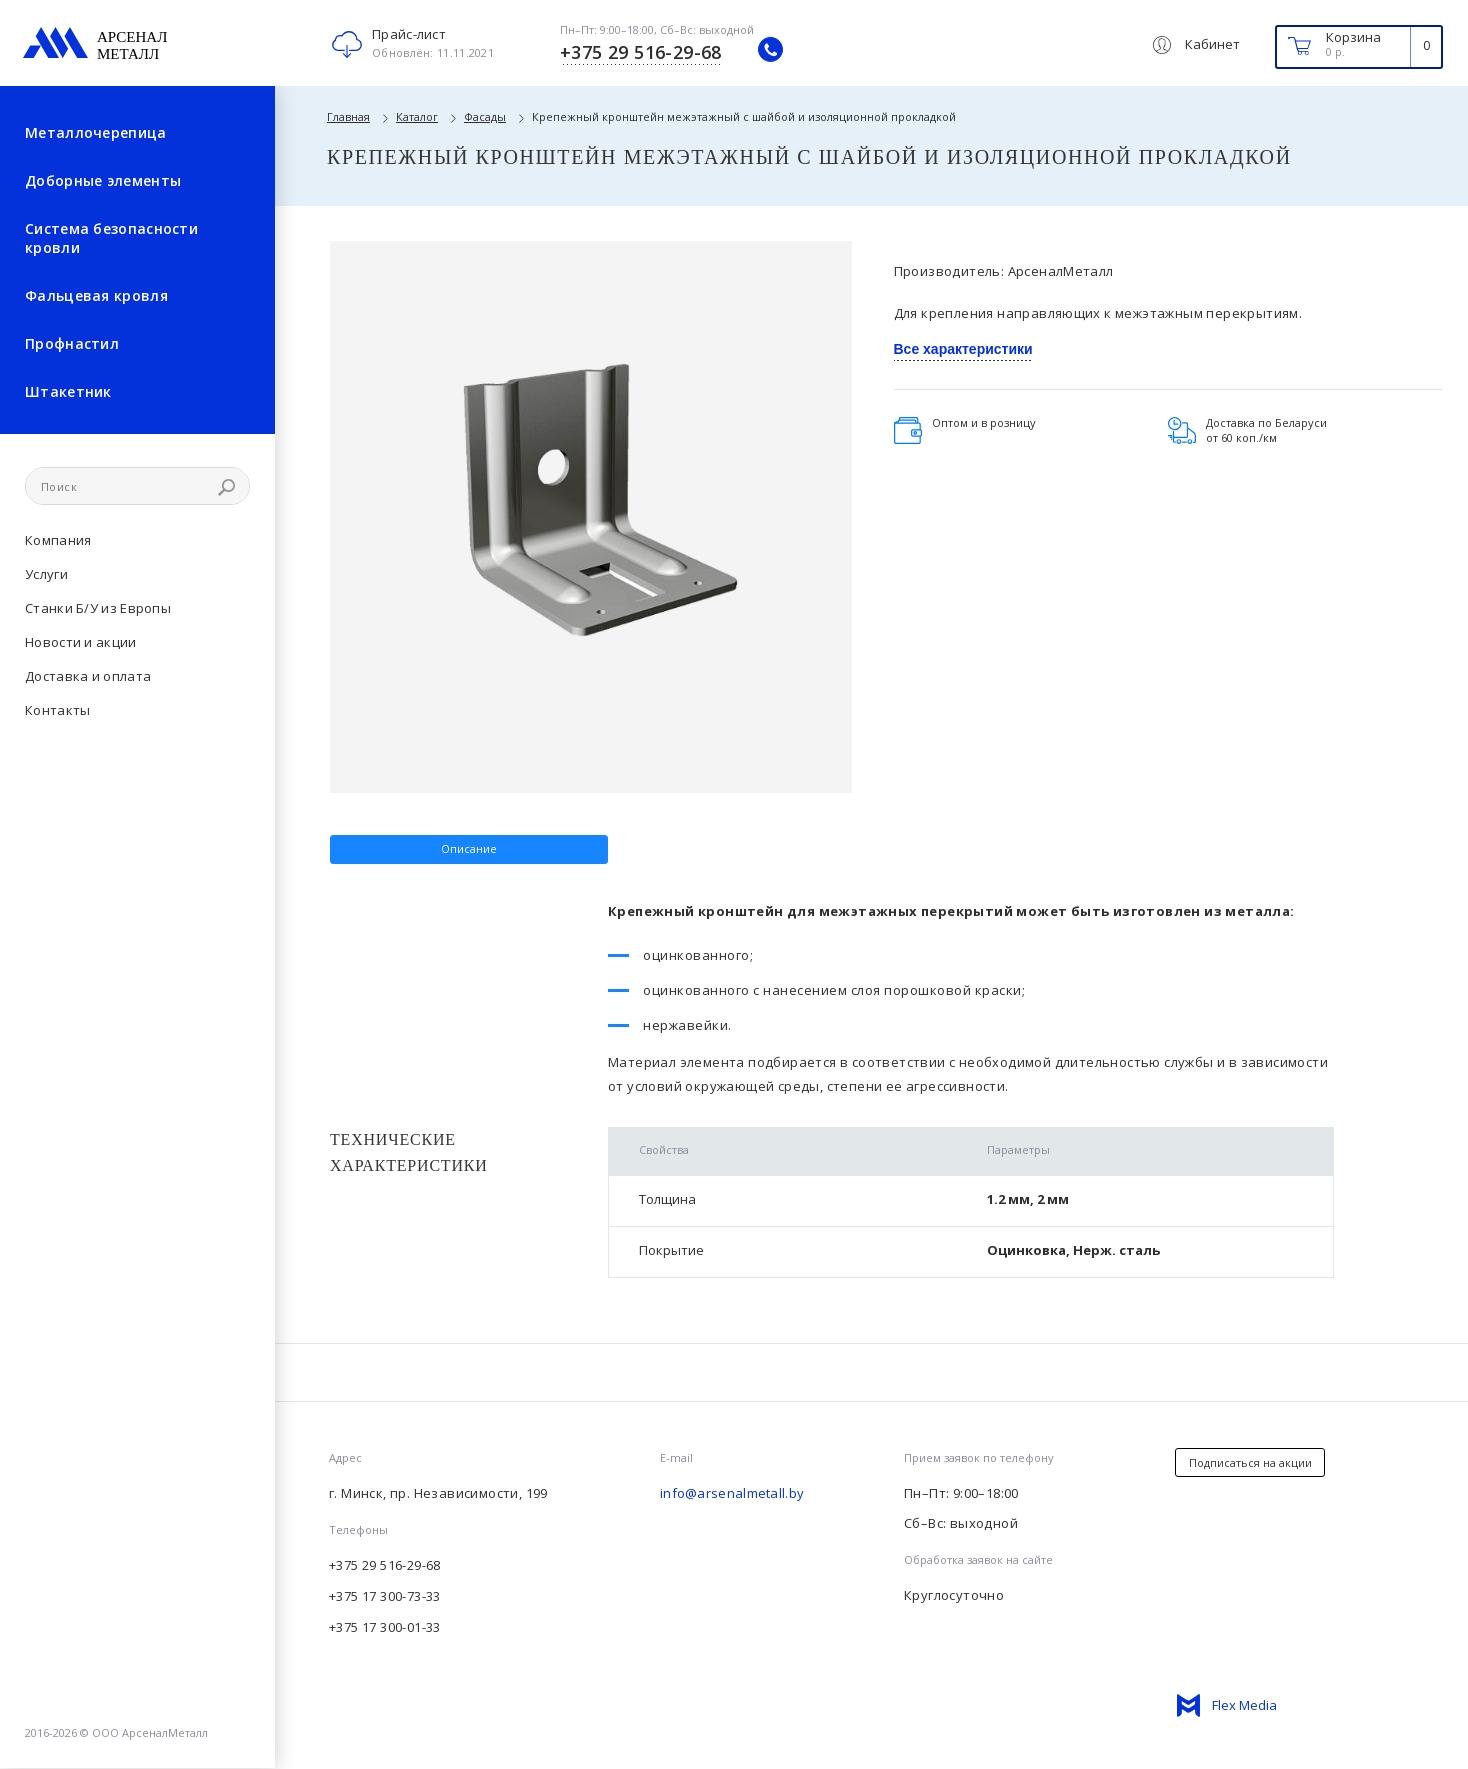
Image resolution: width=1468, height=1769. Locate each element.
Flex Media (1244, 1705)
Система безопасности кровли (111, 238)
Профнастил (72, 343)
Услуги (46, 574)
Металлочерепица (96, 132)
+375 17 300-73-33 (385, 1596)
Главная (348, 116)
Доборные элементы (103, 180)
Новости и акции (81, 642)
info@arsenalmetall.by (732, 1493)
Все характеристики (963, 349)
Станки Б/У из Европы (98, 608)
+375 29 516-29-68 (385, 1565)
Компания (58, 540)
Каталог (417, 116)
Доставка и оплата (88, 676)
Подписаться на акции (1250, 1462)
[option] (591, 481)
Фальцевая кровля (96, 295)
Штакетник (68, 391)
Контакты (57, 710)
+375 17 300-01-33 (385, 1627)
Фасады (485, 116)
